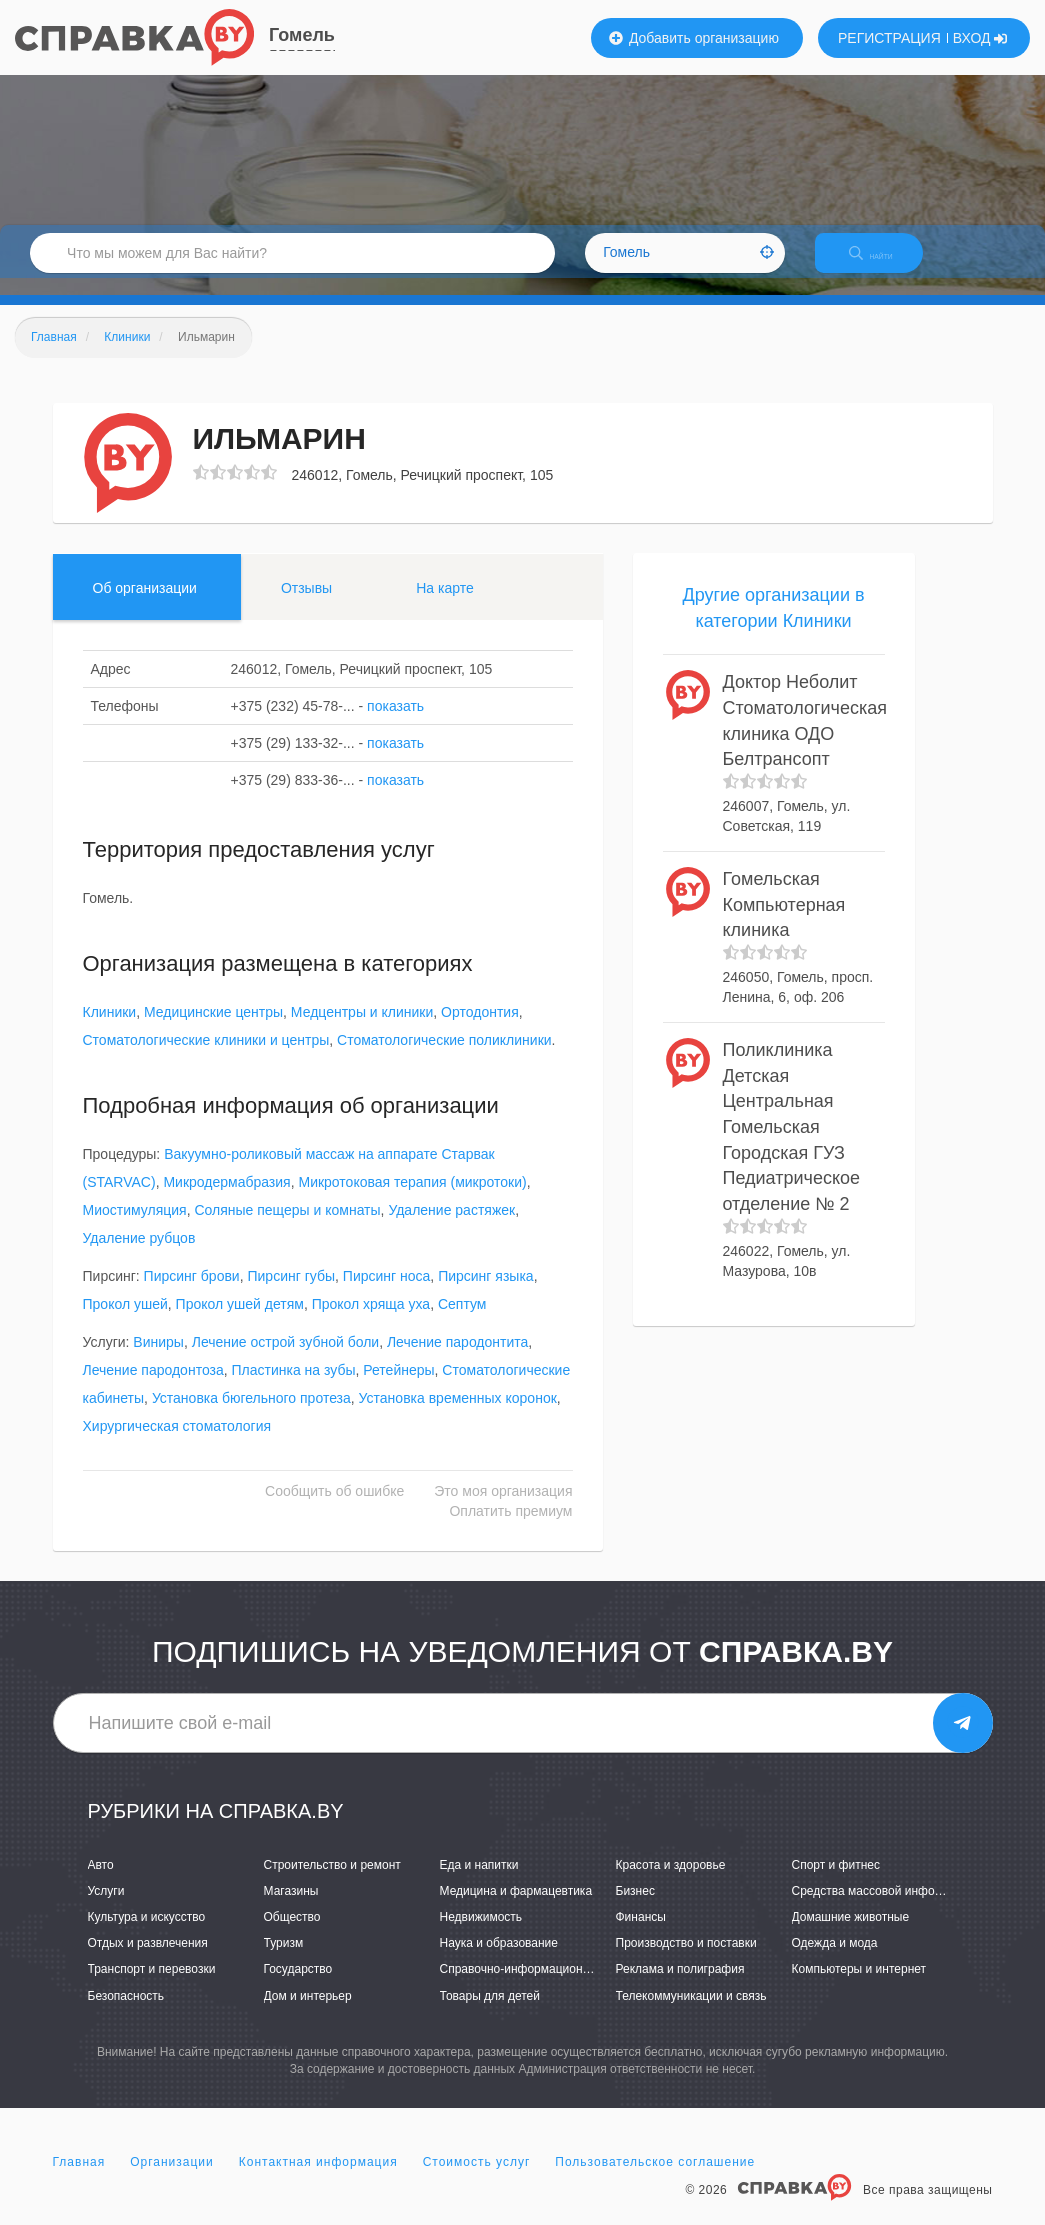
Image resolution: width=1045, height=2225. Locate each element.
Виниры (158, 1360)
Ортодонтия (480, 1030)
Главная (79, 2179)
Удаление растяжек (451, 1228)
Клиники (110, 1030)
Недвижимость (481, 1934)
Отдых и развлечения (148, 1961)
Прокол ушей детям (240, 1322)
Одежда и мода (835, 1961)
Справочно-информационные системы (548, 1987)
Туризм (284, 1961)
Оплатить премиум (510, 1529)
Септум (462, 1322)
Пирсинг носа (387, 1294)
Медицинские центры (213, 1030)
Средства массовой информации (884, 1908)
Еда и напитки (479, 1882)
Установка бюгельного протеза (251, 1416)
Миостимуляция (135, 1228)
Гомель (302, 35)
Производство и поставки (686, 1961)
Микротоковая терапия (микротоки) (412, 1200)
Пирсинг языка (486, 1294)
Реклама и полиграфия (680, 1987)
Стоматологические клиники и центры (206, 1058)
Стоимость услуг (477, 2179)
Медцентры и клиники (362, 1030)
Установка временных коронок (458, 1416)
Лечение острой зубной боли (285, 1360)
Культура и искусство (147, 1934)
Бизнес (635, 1908)
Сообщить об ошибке (334, 1509)
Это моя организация (503, 1509)
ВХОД (980, 38)
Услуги (106, 1908)
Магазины (291, 1908)
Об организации (145, 605)
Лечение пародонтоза (153, 1388)
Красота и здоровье (671, 1882)
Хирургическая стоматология (177, 1444)
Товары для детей (490, 2013)
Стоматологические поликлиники (444, 1058)
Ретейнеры (398, 1388)
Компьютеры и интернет (859, 1987)
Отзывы (306, 605)
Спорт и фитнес (836, 1882)
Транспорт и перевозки (152, 1987)
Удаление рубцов (139, 1256)
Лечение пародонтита (457, 1360)
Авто (101, 1882)
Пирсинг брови (192, 1294)
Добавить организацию (694, 38)
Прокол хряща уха (371, 1322)
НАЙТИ (885, 264)
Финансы (641, 1934)
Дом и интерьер (308, 2013)
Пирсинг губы (291, 1294)
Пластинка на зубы (294, 1388)
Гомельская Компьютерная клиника (784, 921)
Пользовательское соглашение (655, 2179)
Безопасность (126, 2013)
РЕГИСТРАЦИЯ (889, 38)
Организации (172, 2179)
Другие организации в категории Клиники (773, 625)
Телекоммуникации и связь (691, 2013)
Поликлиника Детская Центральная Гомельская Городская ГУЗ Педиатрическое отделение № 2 (792, 1144)
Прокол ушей (125, 1322)
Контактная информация (318, 2179)
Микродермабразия (226, 1200)
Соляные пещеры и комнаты (287, 1228)
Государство (298, 1987)
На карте (445, 605)
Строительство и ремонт (332, 1882)
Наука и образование (499, 1961)
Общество (292, 1934)
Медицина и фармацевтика (516, 1908)
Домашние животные (851, 1934)
